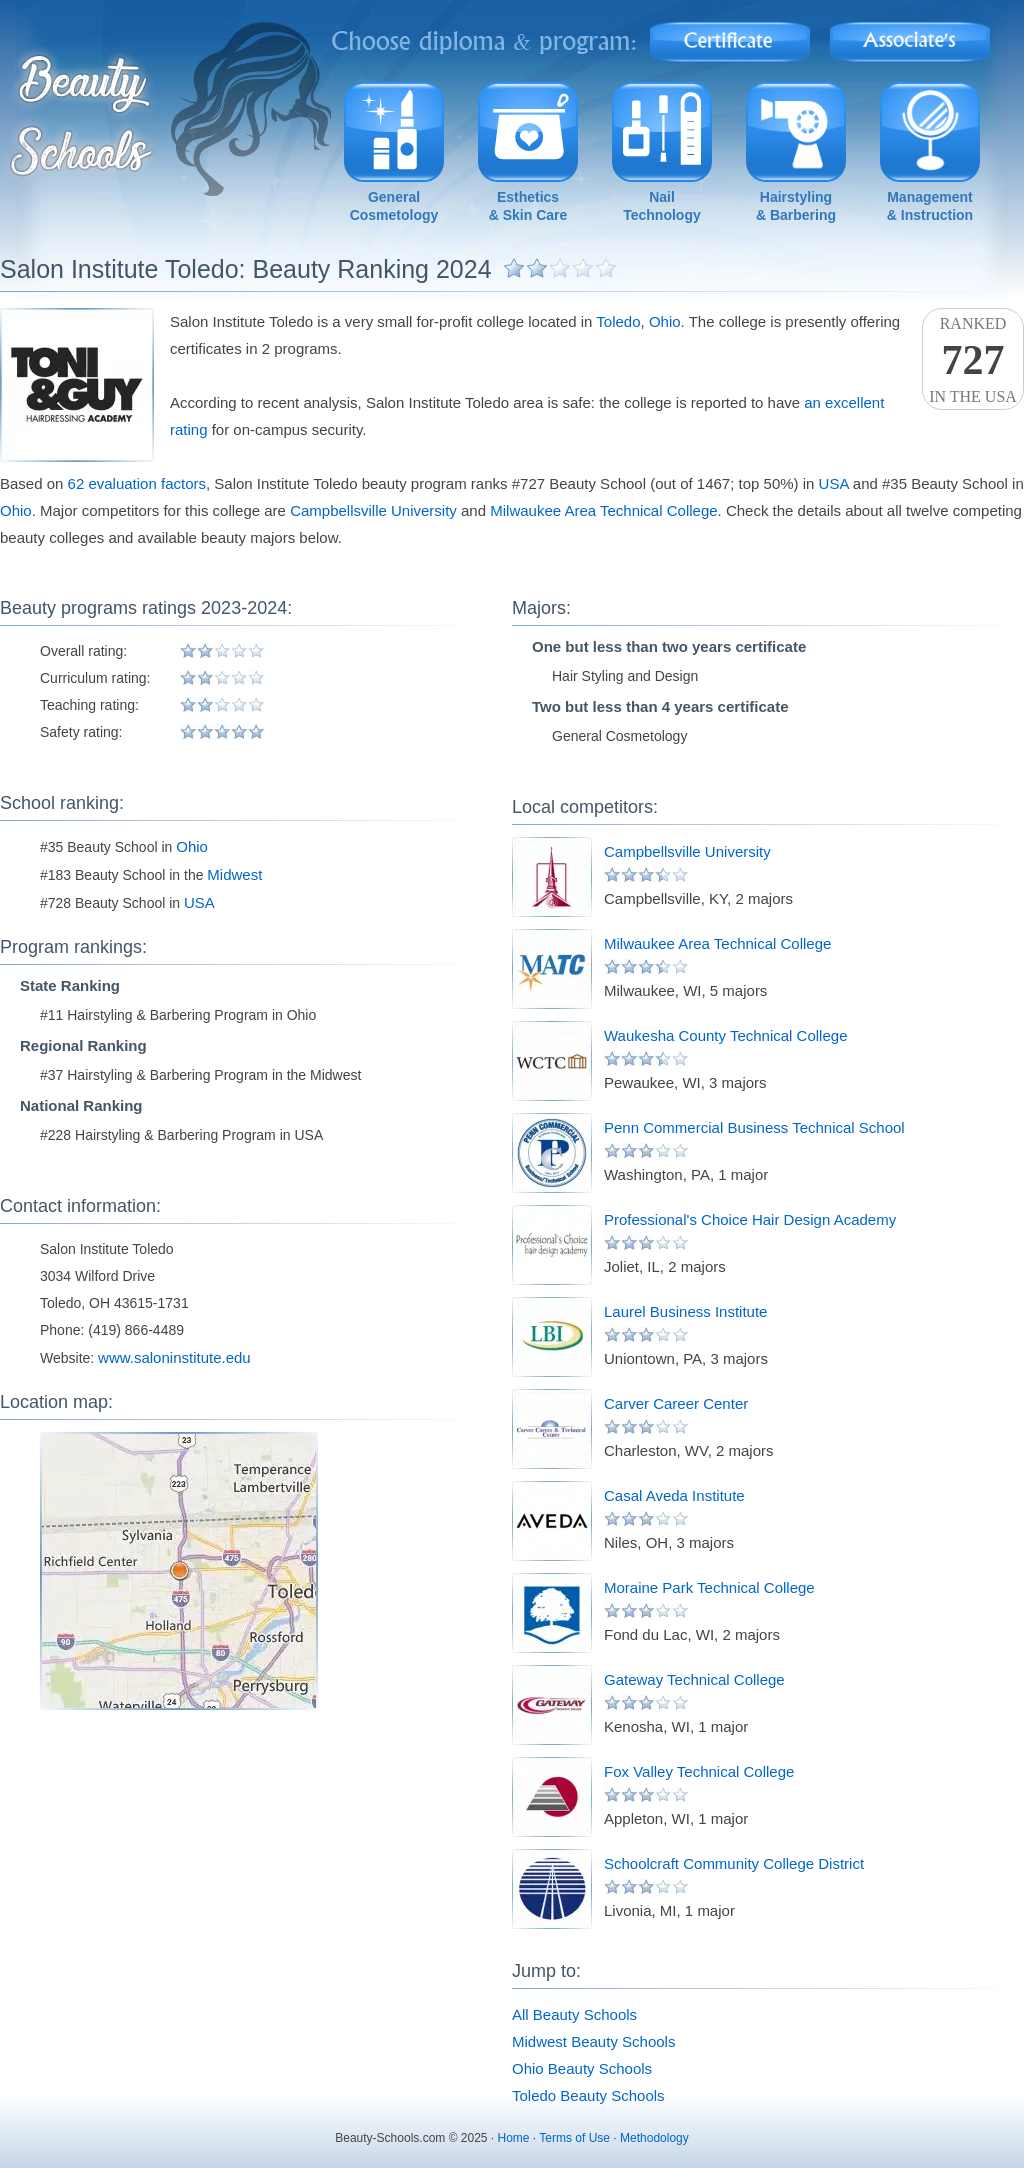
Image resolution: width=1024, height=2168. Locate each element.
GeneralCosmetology (394, 206)
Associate (910, 35)
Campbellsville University (373, 510)
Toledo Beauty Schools (588, 2095)
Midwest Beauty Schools (593, 2041)
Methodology (654, 2138)
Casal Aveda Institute (674, 1495)
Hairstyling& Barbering (796, 206)
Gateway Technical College (694, 1679)
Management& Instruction (930, 206)
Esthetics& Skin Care (528, 206)
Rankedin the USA (973, 360)
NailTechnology (662, 206)
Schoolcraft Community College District (734, 1863)
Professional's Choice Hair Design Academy (750, 1219)
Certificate (730, 35)
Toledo (618, 321)
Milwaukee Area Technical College (603, 510)
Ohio (665, 321)
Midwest (234, 874)
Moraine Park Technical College (709, 1587)
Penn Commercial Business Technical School (754, 1127)
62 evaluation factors (137, 483)
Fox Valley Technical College (699, 1771)
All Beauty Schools (574, 2014)
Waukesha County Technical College (725, 1035)
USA (834, 483)
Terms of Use (574, 2138)
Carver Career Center (676, 1403)
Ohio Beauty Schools (582, 2068)
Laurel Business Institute (685, 1311)
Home (514, 2138)
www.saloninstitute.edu (174, 1357)
